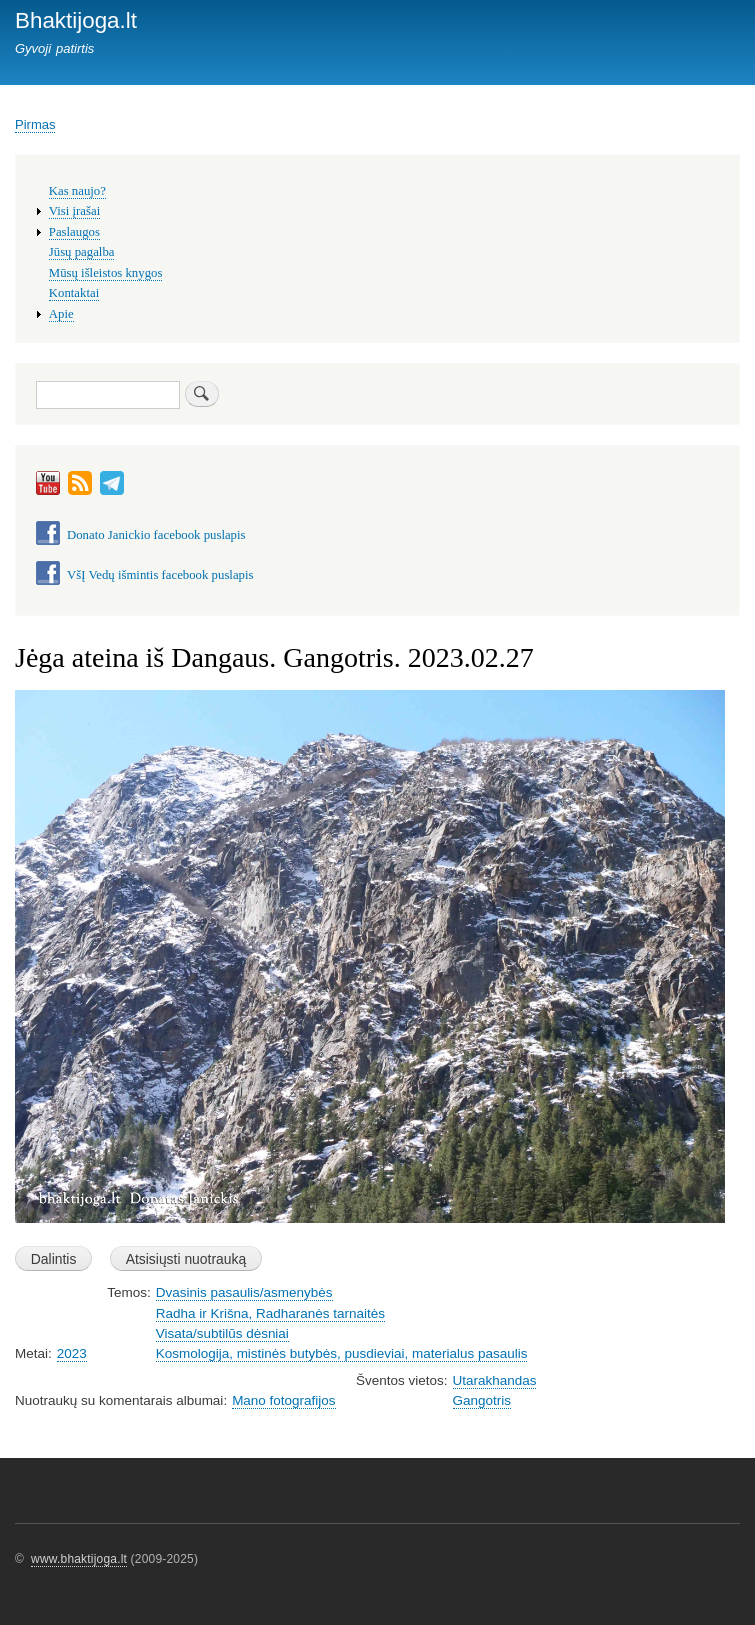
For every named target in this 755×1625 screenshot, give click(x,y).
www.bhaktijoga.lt (79, 1559)
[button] (370, 1232)
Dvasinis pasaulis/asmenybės (244, 1292)
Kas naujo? (77, 191)
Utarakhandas (495, 1380)
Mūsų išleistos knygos (106, 273)
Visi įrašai (74, 211)
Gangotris (482, 1400)
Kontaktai (74, 293)
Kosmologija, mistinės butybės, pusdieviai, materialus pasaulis (342, 1353)
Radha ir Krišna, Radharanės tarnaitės (270, 1313)
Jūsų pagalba (82, 252)
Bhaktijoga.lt (76, 20)
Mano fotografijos (283, 1400)
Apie (61, 314)
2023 (72, 1353)
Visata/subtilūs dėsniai (222, 1333)
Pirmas (35, 124)
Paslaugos (74, 232)
